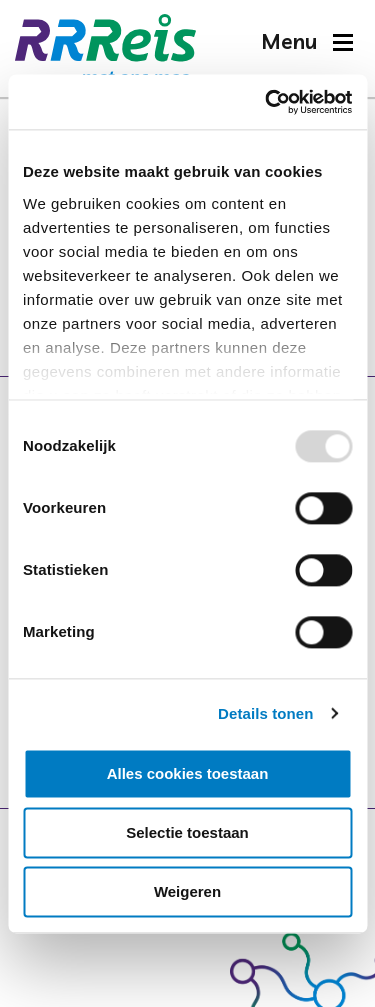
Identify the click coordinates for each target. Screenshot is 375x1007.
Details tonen (265, 713)
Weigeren (187, 891)
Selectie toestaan (187, 832)
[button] (307, 41)
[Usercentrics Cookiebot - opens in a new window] (267, 102)
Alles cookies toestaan (188, 773)
